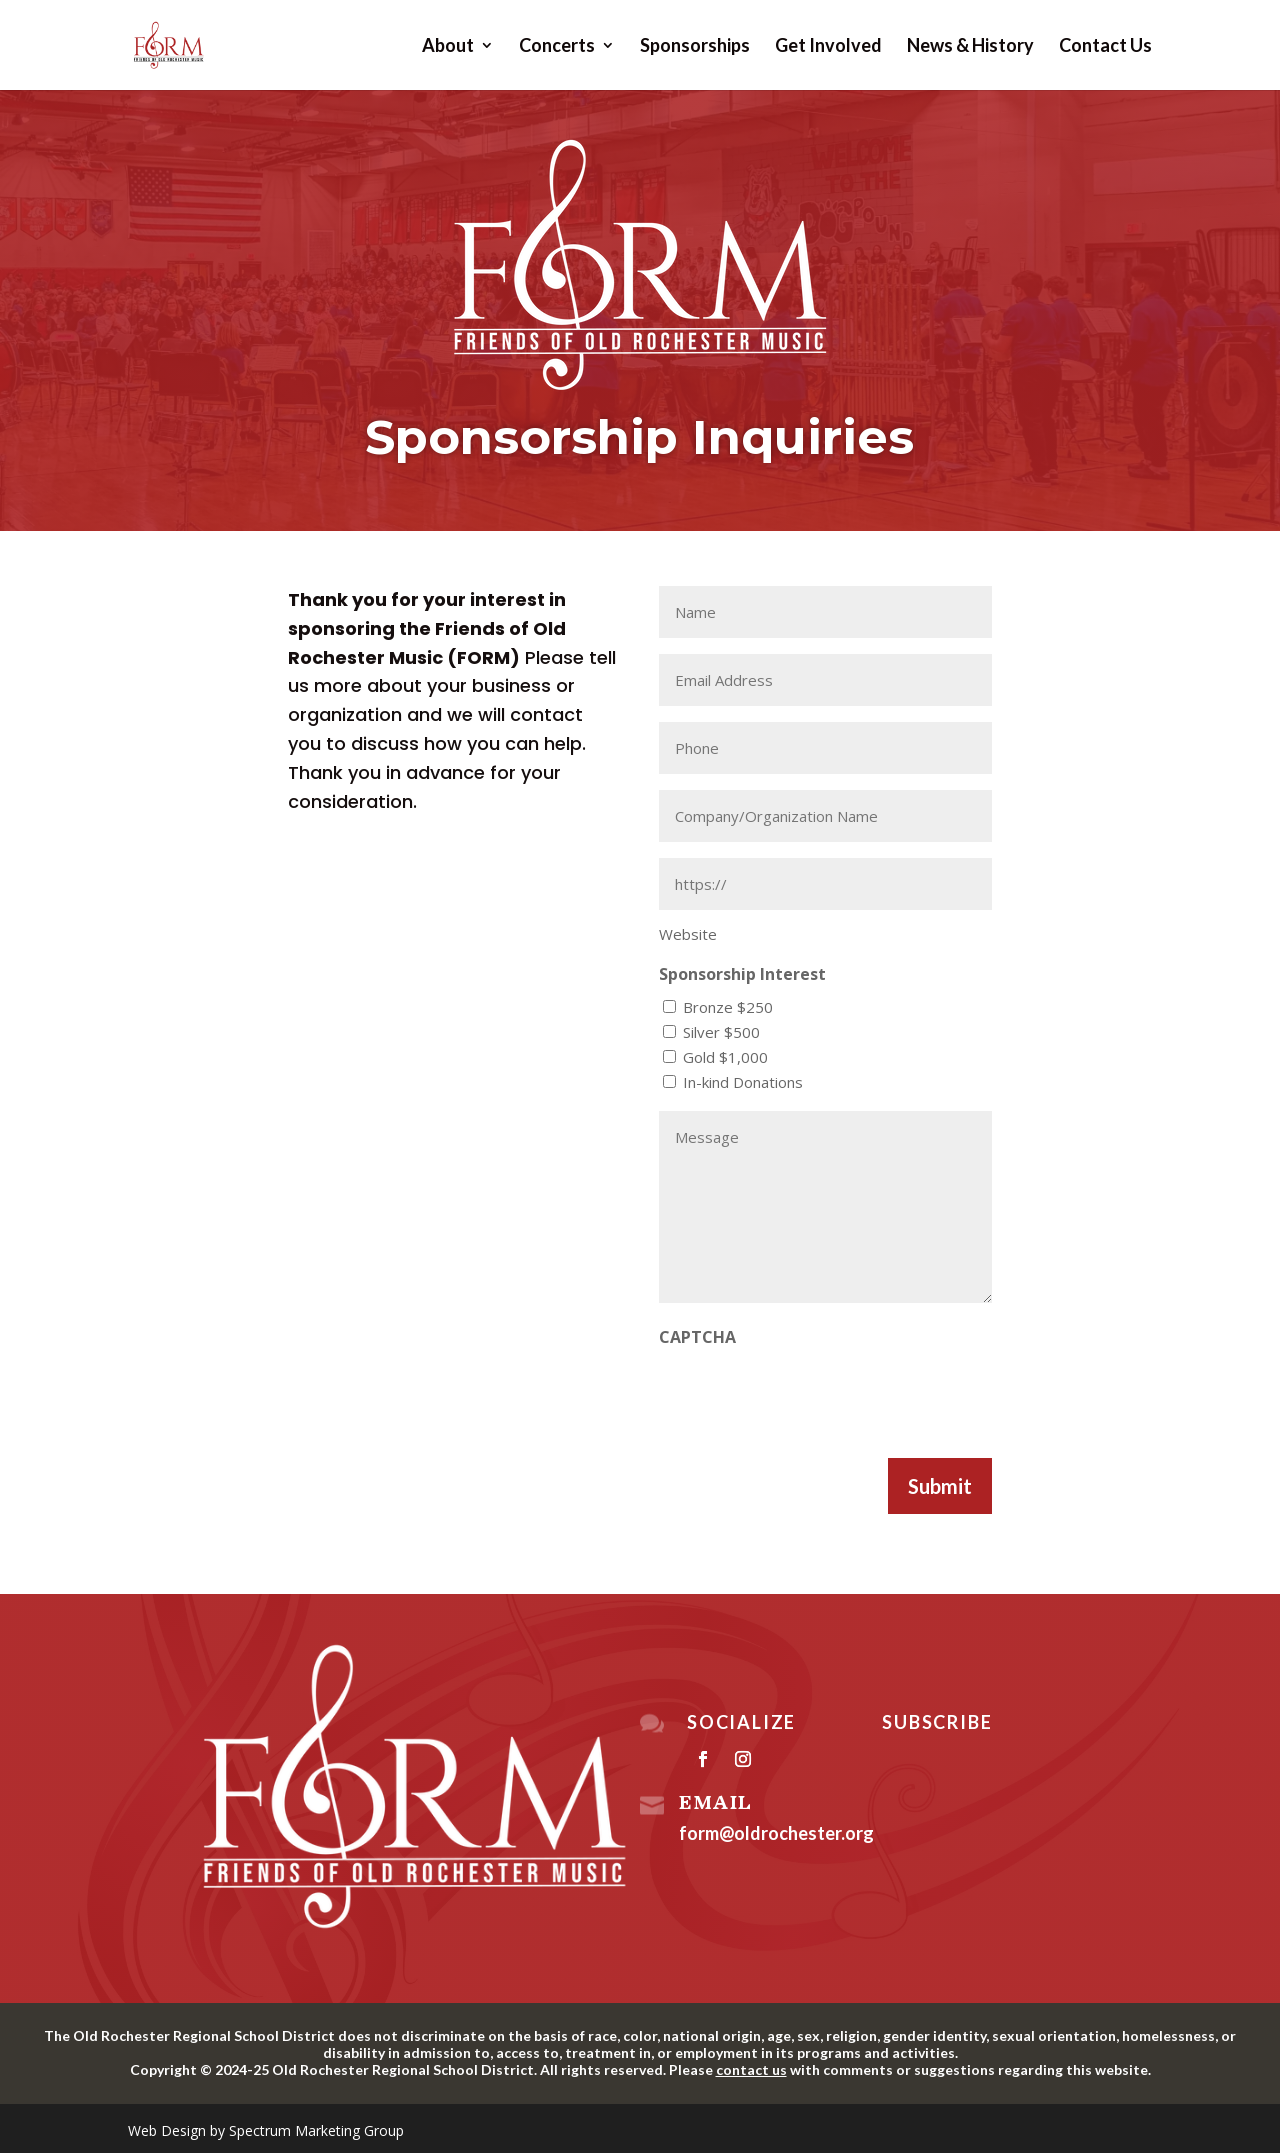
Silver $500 (721, 1032)
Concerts (557, 47)
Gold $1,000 (725, 1057)
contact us (751, 2069)
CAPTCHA (697, 1337)
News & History (970, 47)
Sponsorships (695, 47)
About (448, 47)
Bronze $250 (728, 1007)
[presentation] (811, 1397)
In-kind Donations (743, 1082)
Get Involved (828, 47)
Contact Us (1105, 47)
